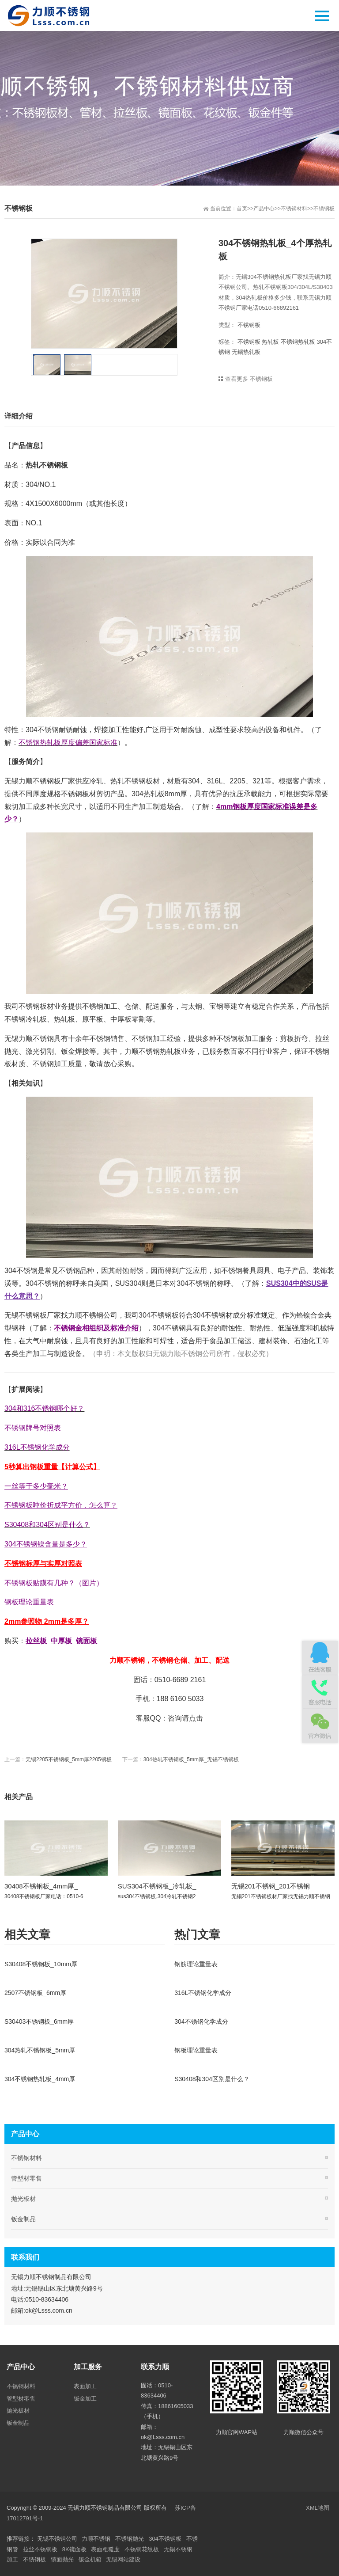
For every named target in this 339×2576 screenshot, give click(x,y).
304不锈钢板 (165, 2538)
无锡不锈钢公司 (57, 2538)
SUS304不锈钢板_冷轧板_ (157, 1886)
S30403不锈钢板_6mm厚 (39, 2021)
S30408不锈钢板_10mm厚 (40, 1964)
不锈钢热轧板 (298, 341)
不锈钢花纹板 (141, 2549)
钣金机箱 (90, 2559)
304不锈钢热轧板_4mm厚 (39, 2078)
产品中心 (264, 208)
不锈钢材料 (294, 208)
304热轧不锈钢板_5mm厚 (39, 2050)
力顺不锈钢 (96, 2538)
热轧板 (270, 341)
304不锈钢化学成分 (201, 2021)
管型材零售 (26, 2178)
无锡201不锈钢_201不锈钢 (270, 1886)
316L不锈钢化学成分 (202, 1992)
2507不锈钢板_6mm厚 (35, 1992)
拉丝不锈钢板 (40, 2549)
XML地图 (317, 2507)
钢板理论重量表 (196, 2050)
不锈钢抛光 (129, 2538)
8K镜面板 (74, 2549)
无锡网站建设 (123, 2559)
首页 (242, 208)
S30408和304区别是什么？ (211, 2078)
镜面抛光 (62, 2559)
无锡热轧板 (246, 352)
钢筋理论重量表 (196, 1964)
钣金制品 (23, 2219)
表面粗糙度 (105, 2549)
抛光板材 (23, 2198)
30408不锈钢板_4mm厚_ (41, 1886)
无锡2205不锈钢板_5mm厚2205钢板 (69, 1759)
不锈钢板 (324, 208)
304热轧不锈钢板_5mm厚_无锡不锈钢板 (191, 1759)
